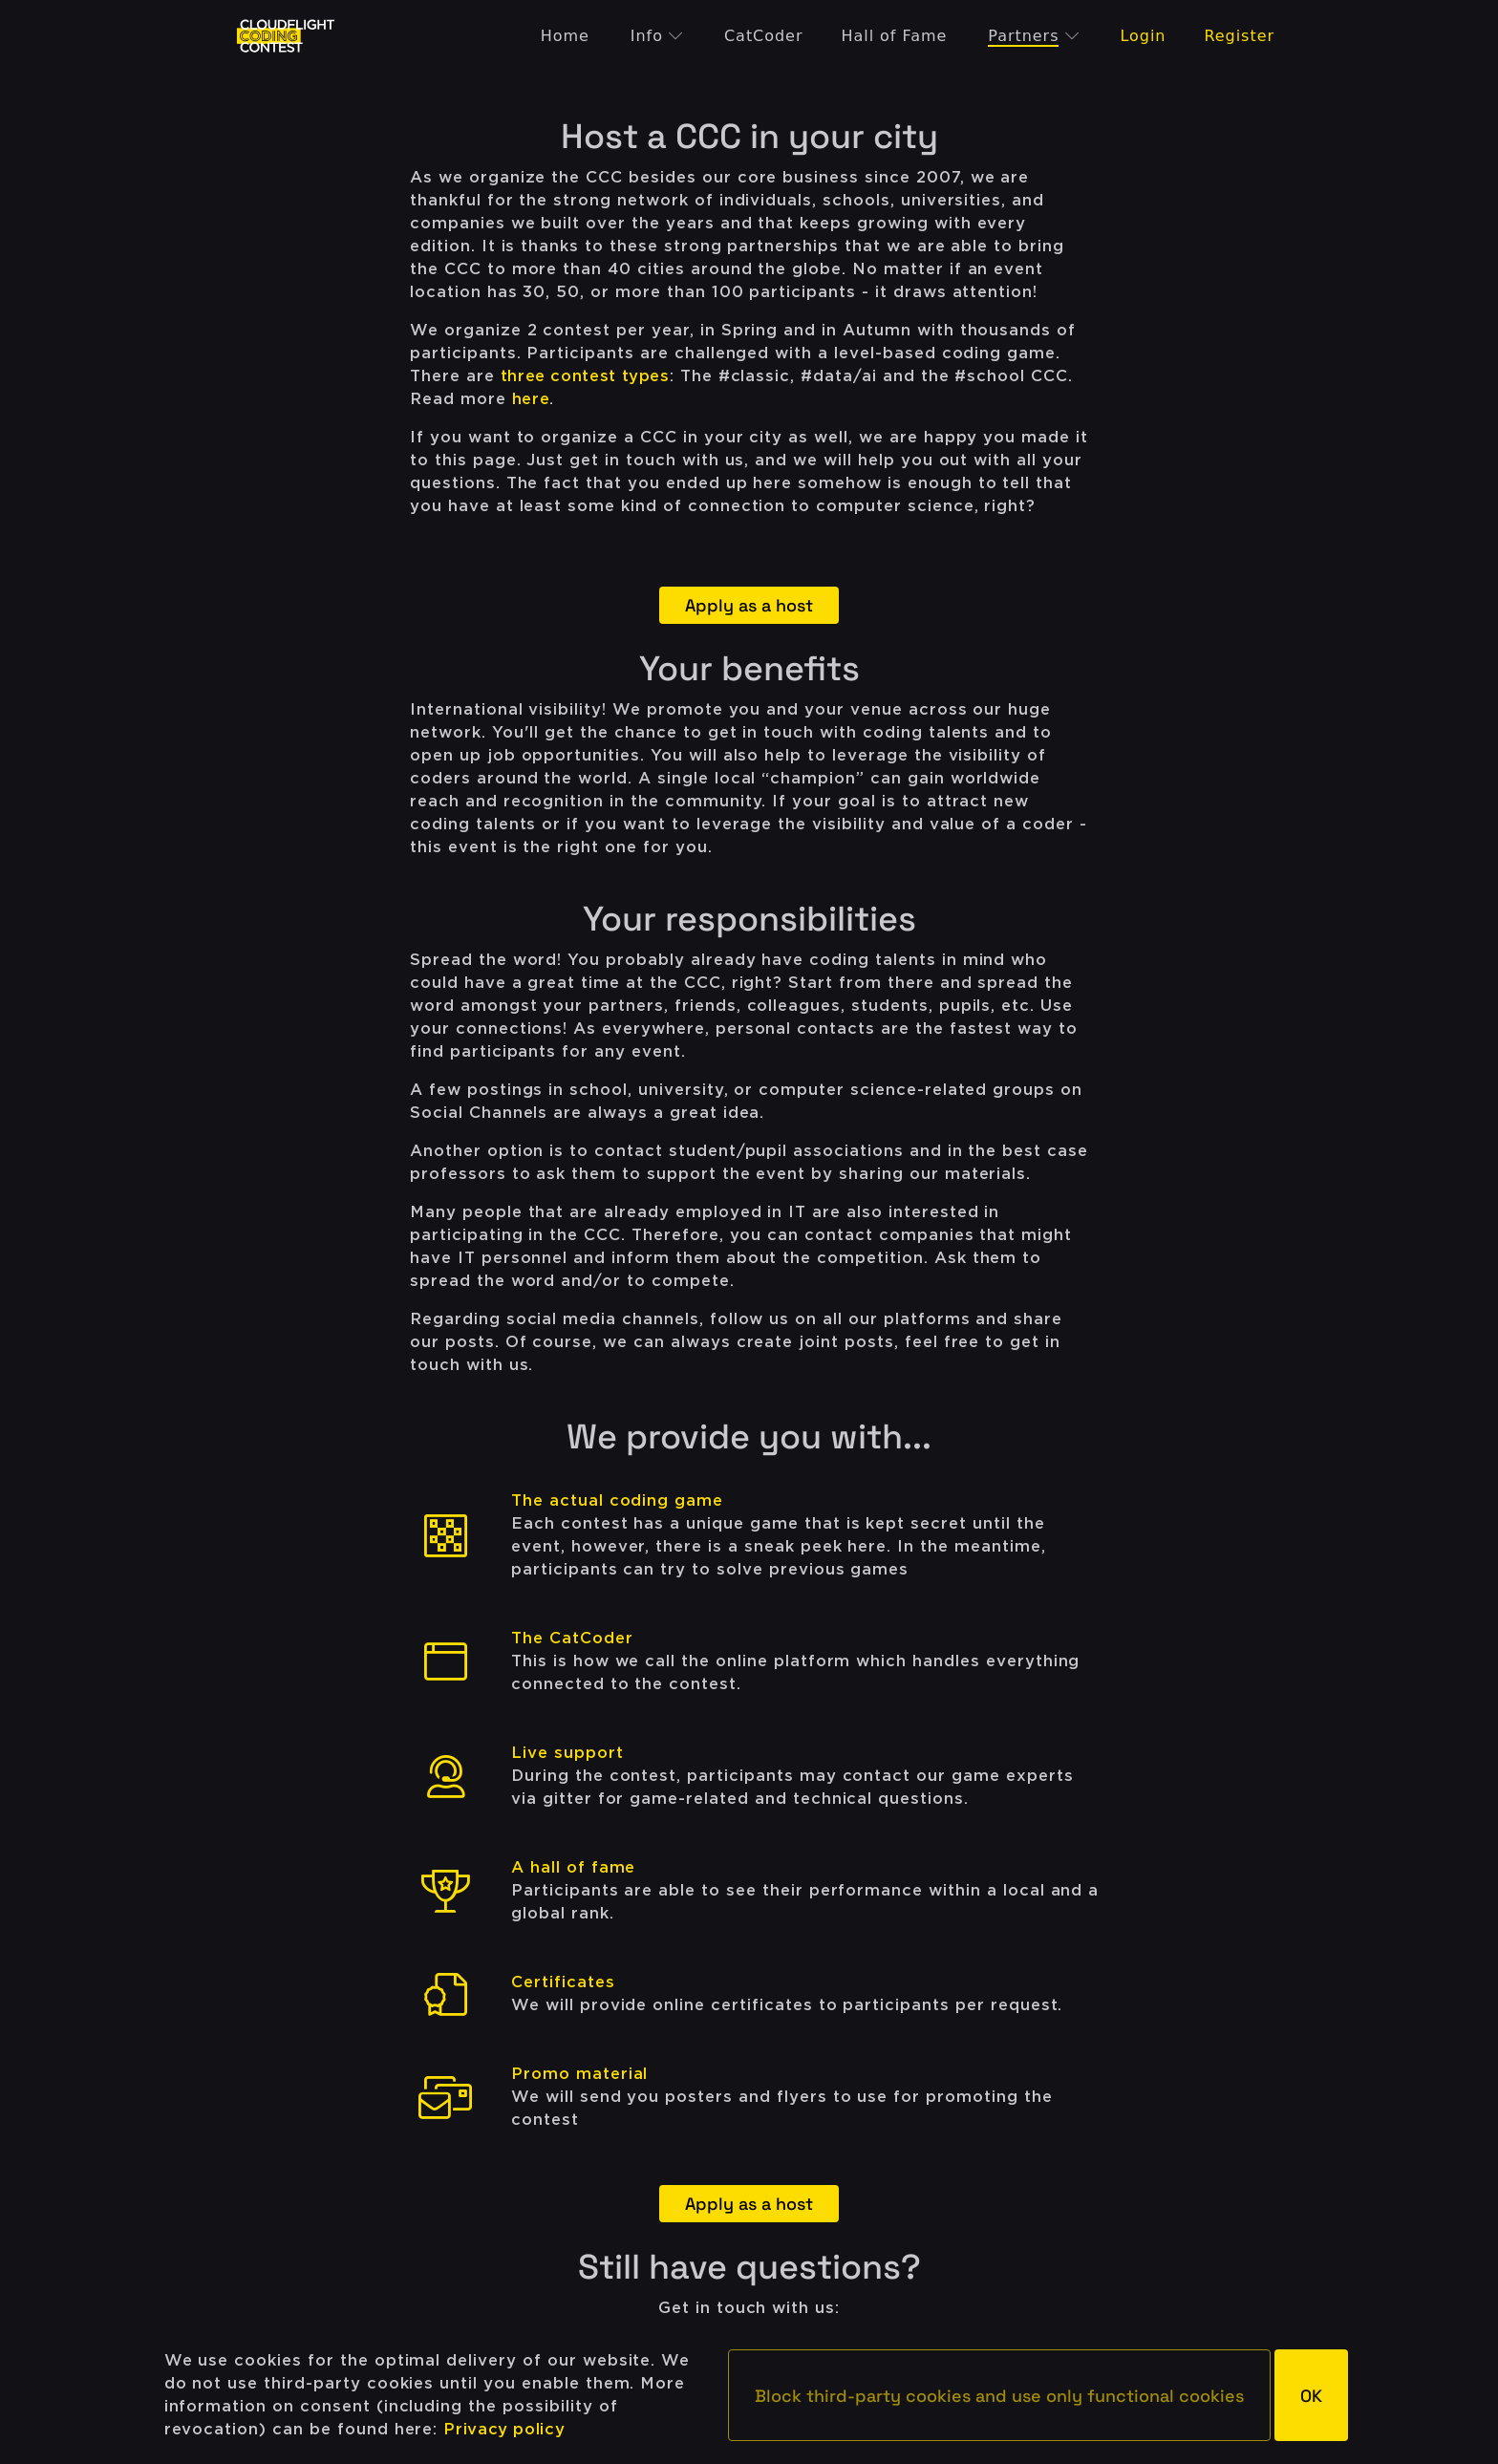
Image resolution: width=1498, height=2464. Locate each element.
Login (1143, 36)
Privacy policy (504, 2429)
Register (1239, 36)
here (531, 399)
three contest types (585, 376)
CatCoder (763, 36)
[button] (999, 2395)
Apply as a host (749, 605)
